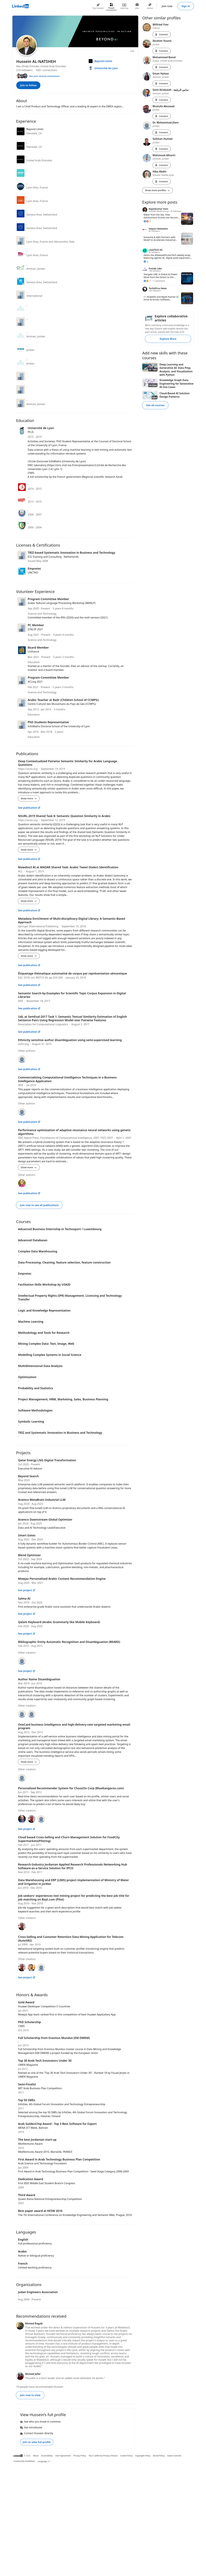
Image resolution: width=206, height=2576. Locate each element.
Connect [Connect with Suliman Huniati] (161, 148)
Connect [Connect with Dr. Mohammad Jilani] (161, 132)
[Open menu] (132, 51)
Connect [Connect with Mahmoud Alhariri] (161, 165)
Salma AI (24, 1598)
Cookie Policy (126, 2455)
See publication (29, 807)
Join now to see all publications (39, 1205)
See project (26, 1590)
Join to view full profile (37, 2442)
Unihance (33, 651)
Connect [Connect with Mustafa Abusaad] (161, 116)
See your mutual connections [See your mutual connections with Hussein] (44, 76)
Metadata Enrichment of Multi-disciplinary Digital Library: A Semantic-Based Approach (71, 920)
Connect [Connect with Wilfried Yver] (161, 34)
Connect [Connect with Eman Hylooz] (161, 83)
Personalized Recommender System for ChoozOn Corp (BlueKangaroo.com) (71, 1788)
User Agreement (63, 2455)
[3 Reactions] (147, 221)
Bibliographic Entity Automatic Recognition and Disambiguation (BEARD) (69, 1642)
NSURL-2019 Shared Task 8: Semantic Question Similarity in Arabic (64, 816)
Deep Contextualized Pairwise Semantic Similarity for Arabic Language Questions (67, 763)
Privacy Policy (79, 2455)
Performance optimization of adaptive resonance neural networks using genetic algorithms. (74, 1132)
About (36, 2455)
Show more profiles (157, 190)
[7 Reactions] (147, 281)
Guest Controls (174, 2455)
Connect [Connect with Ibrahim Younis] (161, 50)
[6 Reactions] (146, 261)
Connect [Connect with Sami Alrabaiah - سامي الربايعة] (161, 99)
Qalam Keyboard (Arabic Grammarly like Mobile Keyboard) (59, 1622)
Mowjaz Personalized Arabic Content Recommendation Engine (62, 1579)
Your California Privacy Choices (103, 2455)
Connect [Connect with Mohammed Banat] (161, 67)
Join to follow (28, 85)
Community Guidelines (24, 2461)
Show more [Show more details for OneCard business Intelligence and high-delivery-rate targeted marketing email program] (29, 1761)
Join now (167, 6)
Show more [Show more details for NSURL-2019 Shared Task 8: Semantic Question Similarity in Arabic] (29, 849)
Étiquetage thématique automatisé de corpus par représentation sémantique (72, 973)
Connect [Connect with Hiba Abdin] (161, 181)
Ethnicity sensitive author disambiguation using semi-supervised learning (70, 1040)
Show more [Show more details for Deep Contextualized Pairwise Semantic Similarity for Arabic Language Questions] (29, 798)
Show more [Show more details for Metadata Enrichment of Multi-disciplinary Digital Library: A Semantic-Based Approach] (29, 955)
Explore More (168, 339)
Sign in (186, 6)
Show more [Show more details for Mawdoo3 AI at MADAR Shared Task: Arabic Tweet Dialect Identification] (29, 900)
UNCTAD (33, 572)
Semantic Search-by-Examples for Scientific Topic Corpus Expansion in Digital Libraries (72, 995)
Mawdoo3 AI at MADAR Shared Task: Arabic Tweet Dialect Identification (68, 867)
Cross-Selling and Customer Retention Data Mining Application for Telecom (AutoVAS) (70, 1938)
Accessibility (47, 2455)
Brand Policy (159, 2455)
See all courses (155, 405)
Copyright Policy (142, 2455)
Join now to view (30, 2395)
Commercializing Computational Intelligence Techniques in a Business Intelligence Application (67, 1079)
